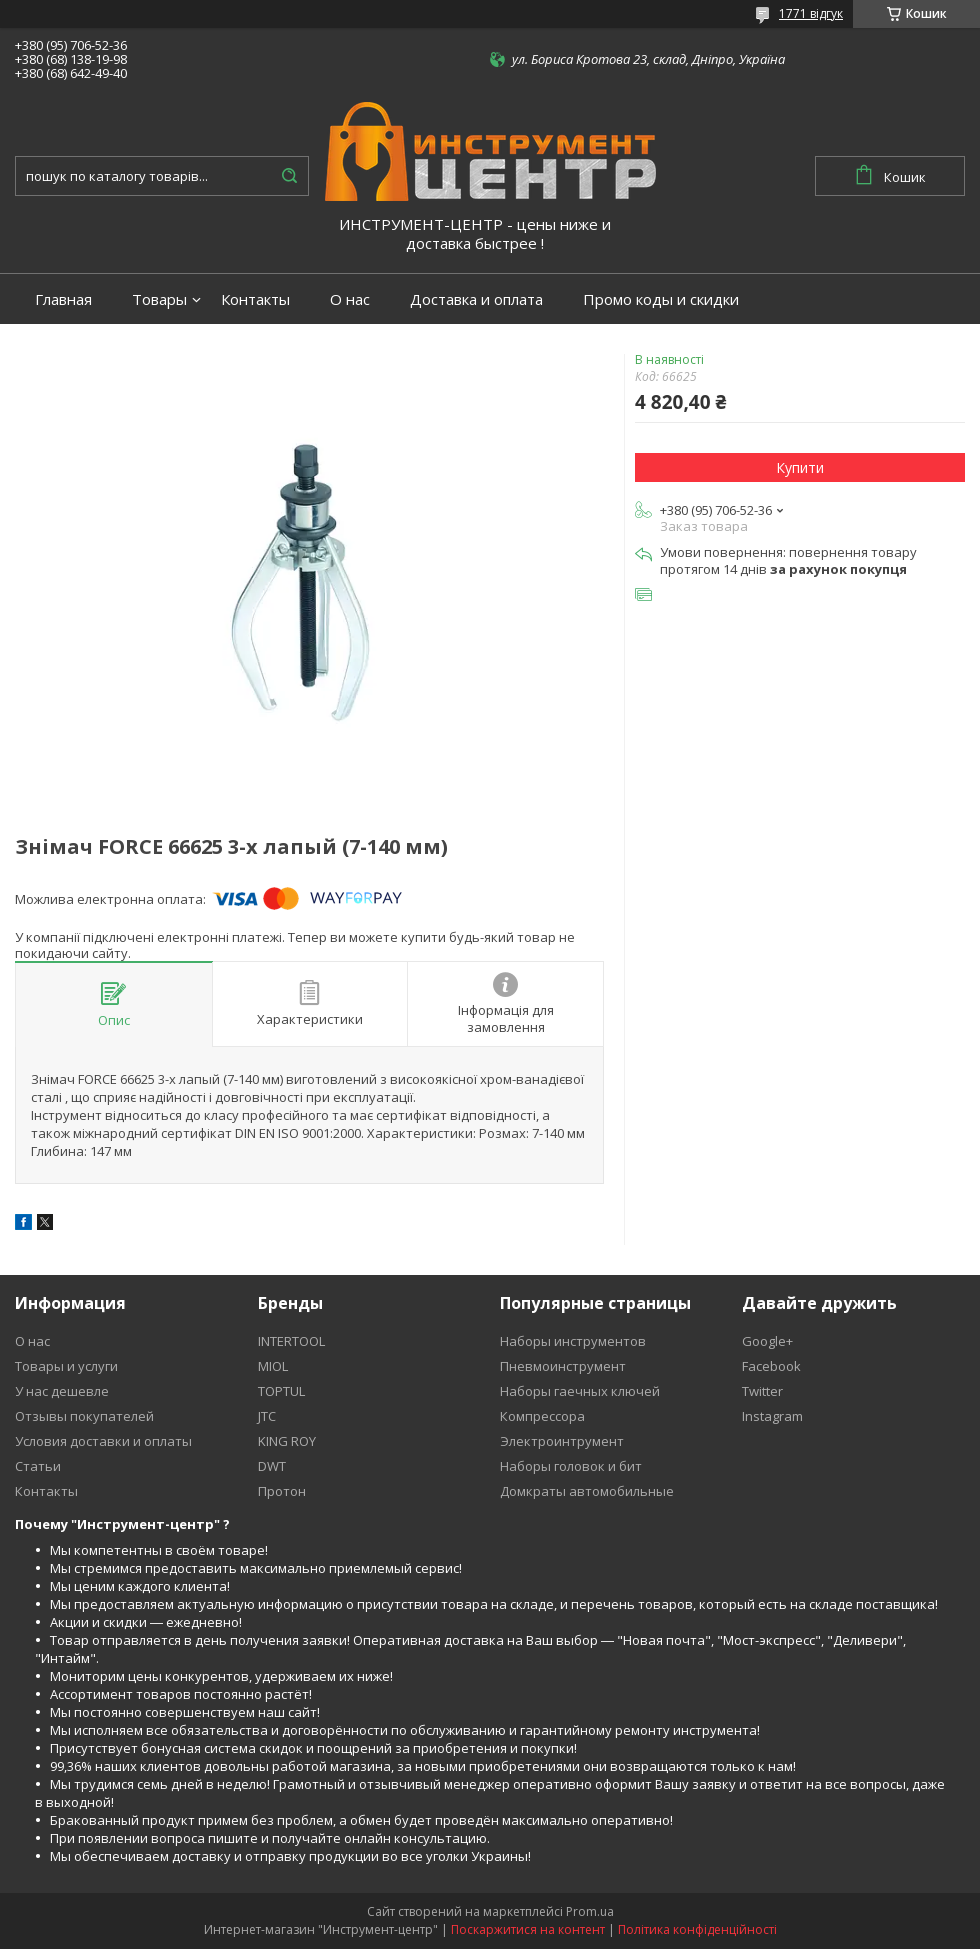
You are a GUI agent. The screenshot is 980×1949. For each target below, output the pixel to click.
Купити (800, 467)
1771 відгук (811, 13)
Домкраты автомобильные (587, 1491)
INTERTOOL (291, 1341)
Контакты (255, 299)
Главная (63, 299)
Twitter (762, 1391)
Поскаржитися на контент (528, 1929)
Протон (282, 1491)
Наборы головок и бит (571, 1466)
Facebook (771, 1366)
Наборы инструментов (573, 1341)
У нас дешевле (62, 1391)
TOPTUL (281, 1391)
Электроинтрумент (562, 1441)
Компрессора (542, 1416)
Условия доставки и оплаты (103, 1441)
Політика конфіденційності (697, 1929)
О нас (350, 299)
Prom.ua (590, 1911)
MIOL (273, 1366)
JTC (267, 1416)
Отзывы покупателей (84, 1416)
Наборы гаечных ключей (580, 1391)
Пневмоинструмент (563, 1366)
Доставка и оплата (476, 299)
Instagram (772, 1416)
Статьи (38, 1466)
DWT (272, 1466)
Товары (159, 299)
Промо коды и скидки (661, 299)
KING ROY (287, 1441)
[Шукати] (289, 176)
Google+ (767, 1341)
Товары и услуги (66, 1366)
